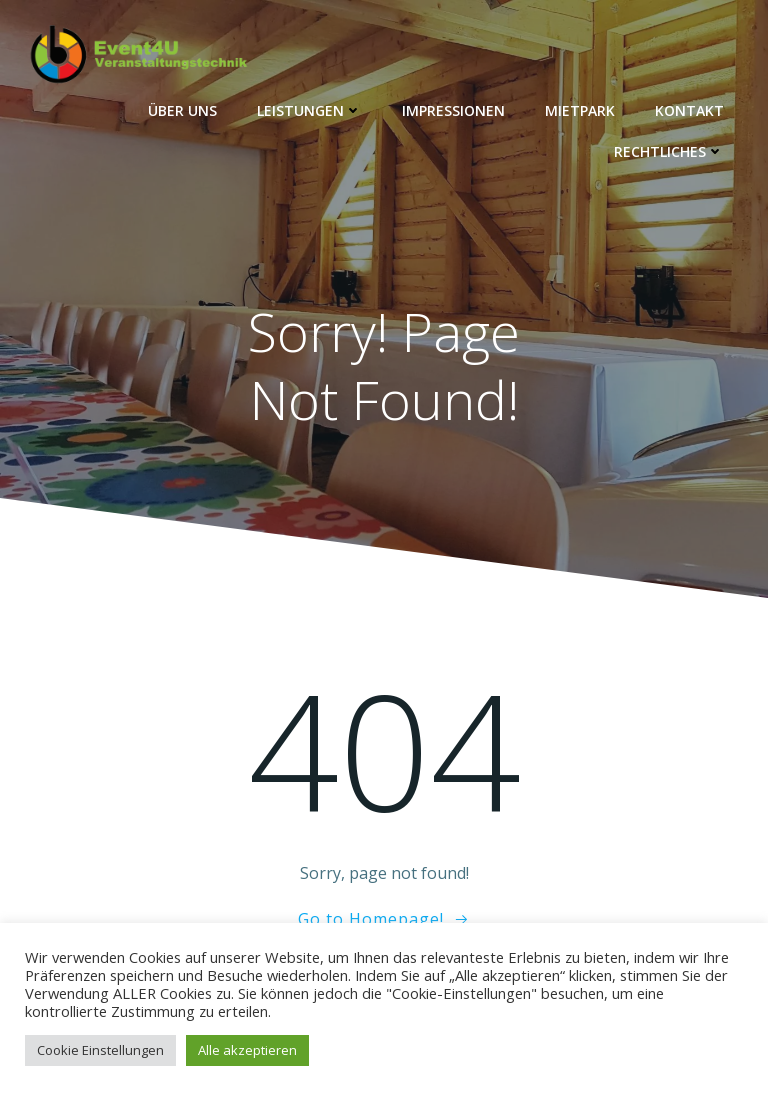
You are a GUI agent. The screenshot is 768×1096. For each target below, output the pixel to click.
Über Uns (182, 110)
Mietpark (580, 110)
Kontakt (689, 110)
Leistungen (309, 110)
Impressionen (453, 110)
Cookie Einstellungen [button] (100, 1050)
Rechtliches (669, 151)
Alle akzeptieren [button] (247, 1050)
